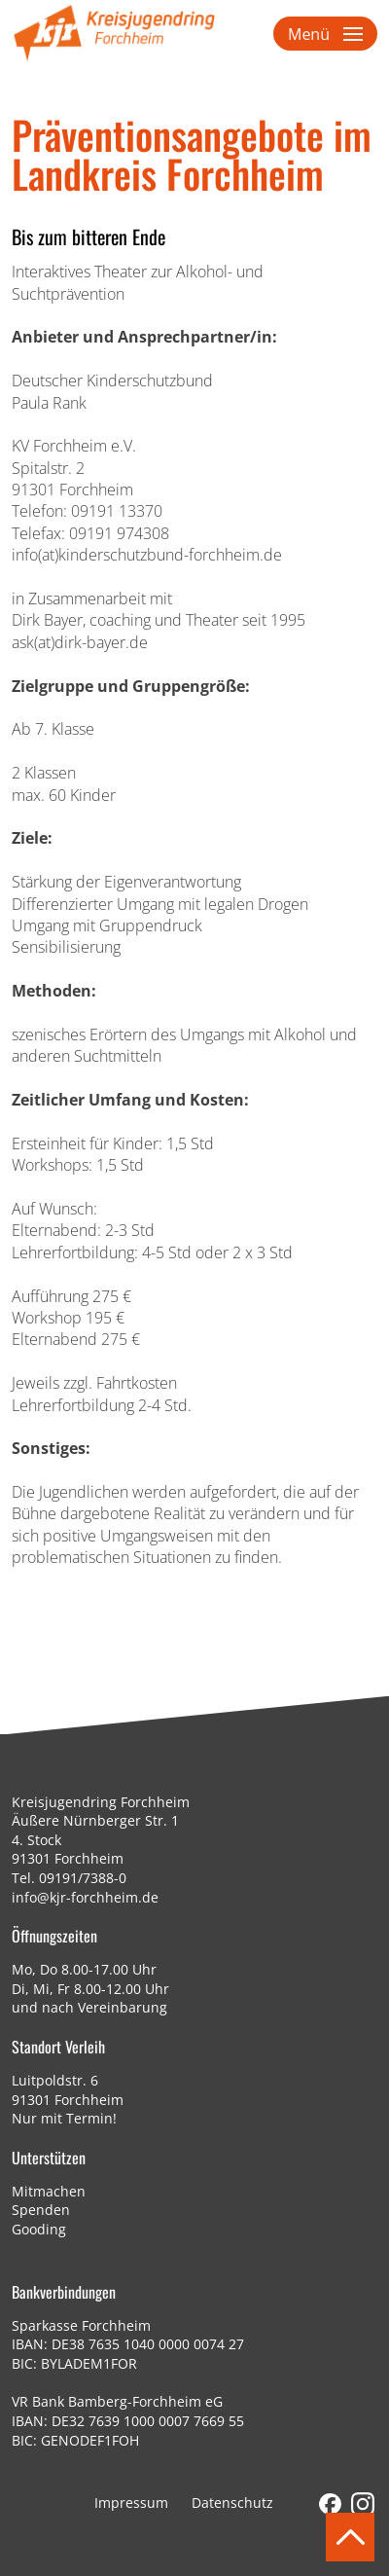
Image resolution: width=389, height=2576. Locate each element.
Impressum (131, 2502)
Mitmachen (49, 2191)
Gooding (39, 2229)
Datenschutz (232, 2502)
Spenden (41, 2209)
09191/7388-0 (82, 1878)
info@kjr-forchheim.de (85, 1897)
